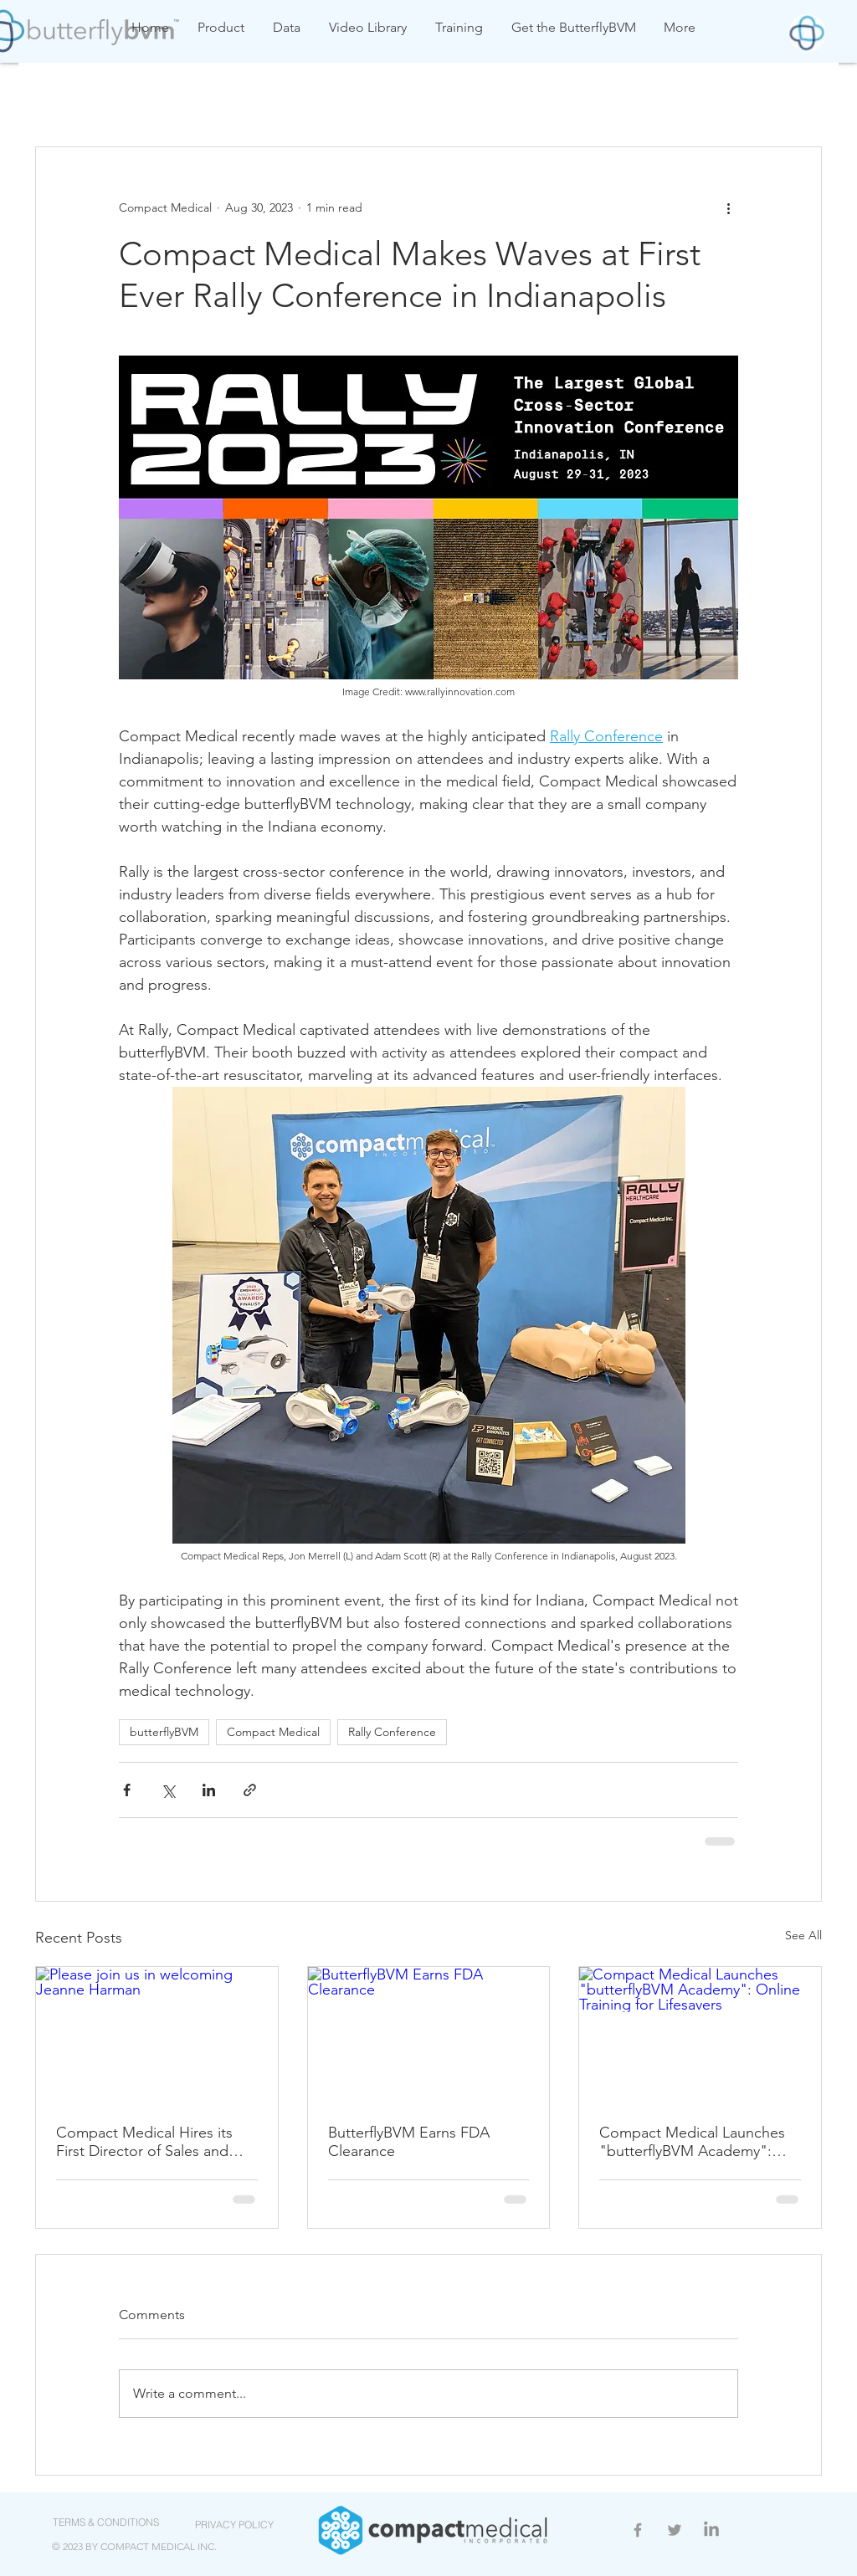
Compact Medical (273, 1731)
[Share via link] (250, 1790)
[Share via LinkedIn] (209, 1790)
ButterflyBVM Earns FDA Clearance (409, 2141)
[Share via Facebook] (127, 1790)
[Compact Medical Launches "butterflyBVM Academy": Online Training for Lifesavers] (700, 2034)
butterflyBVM (164, 1731)
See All (803, 1935)
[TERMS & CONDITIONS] (105, 2522)
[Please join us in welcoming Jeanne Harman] (157, 2034)
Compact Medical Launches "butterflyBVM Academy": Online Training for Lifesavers (695, 2141)
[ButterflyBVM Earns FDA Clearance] (429, 2034)
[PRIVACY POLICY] (234, 2525)
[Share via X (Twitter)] (168, 1790)
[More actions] (728, 207)
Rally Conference (392, 1731)
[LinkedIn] (711, 2530)
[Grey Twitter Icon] (674, 2530)
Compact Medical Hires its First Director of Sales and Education (144, 2141)
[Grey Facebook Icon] (638, 2530)
